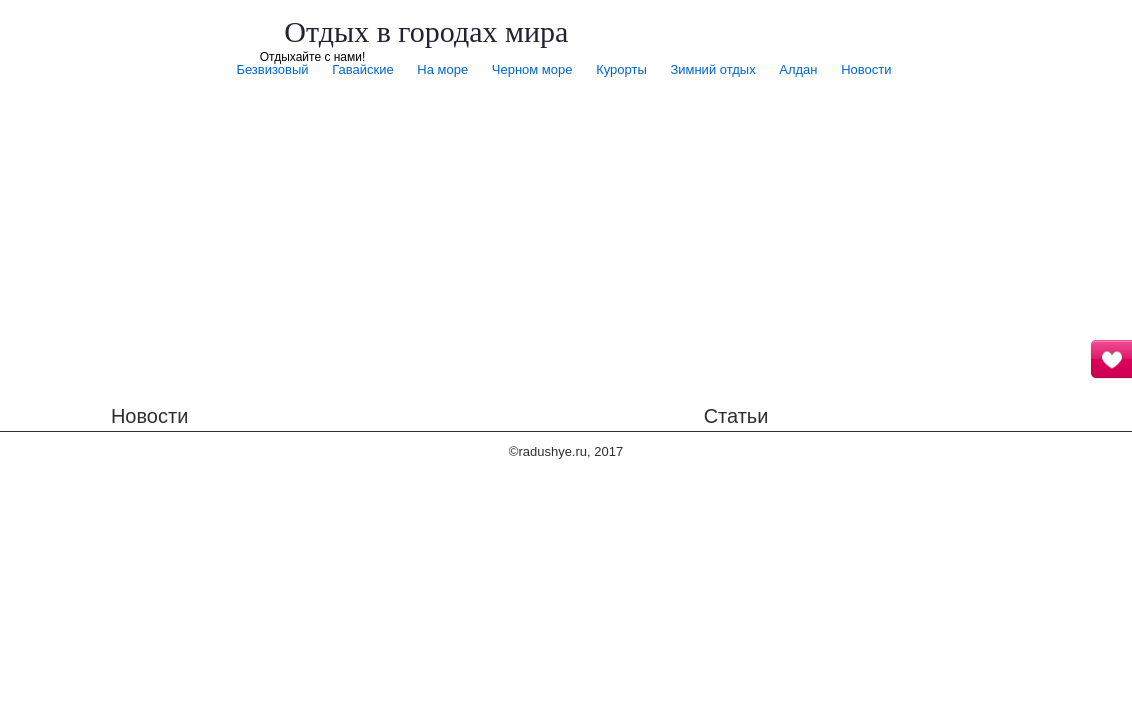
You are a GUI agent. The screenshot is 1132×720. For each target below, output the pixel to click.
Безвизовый (272, 69)
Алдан (798, 69)
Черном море (532, 69)
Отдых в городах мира (426, 31)
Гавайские (362, 69)
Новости (866, 69)
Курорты (621, 69)
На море (442, 69)
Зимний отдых (712, 69)
